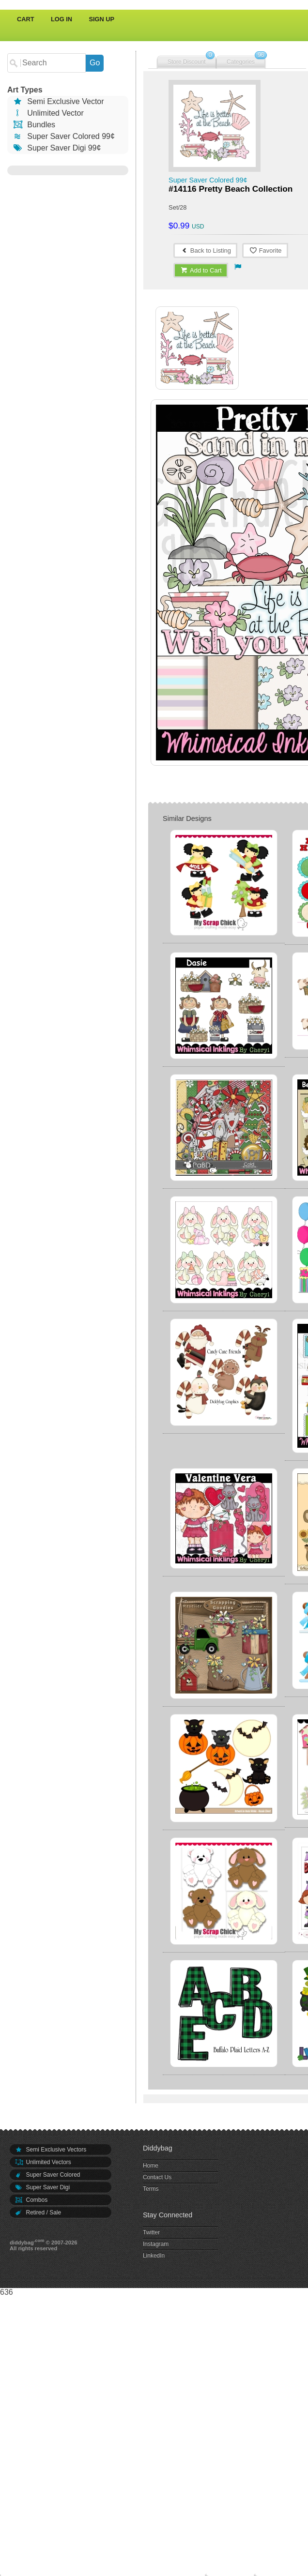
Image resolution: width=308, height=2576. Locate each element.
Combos (31, 2200)
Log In (61, 19)
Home (150, 2165)
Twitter (151, 2232)
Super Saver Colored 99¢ (63, 136)
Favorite (265, 250)
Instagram (156, 2244)
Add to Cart (201, 270)
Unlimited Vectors (43, 2162)
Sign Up (102, 19)
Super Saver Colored (47, 2174)
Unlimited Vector (48, 113)
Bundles (33, 125)
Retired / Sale (38, 2212)
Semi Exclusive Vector (58, 101)
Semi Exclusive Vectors (50, 2149)
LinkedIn (154, 2255)
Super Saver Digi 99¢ (56, 148)
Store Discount (187, 62)
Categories (241, 62)
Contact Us (157, 2177)
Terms (151, 2188)
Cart (25, 19)
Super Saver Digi (42, 2187)
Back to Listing (205, 250)
